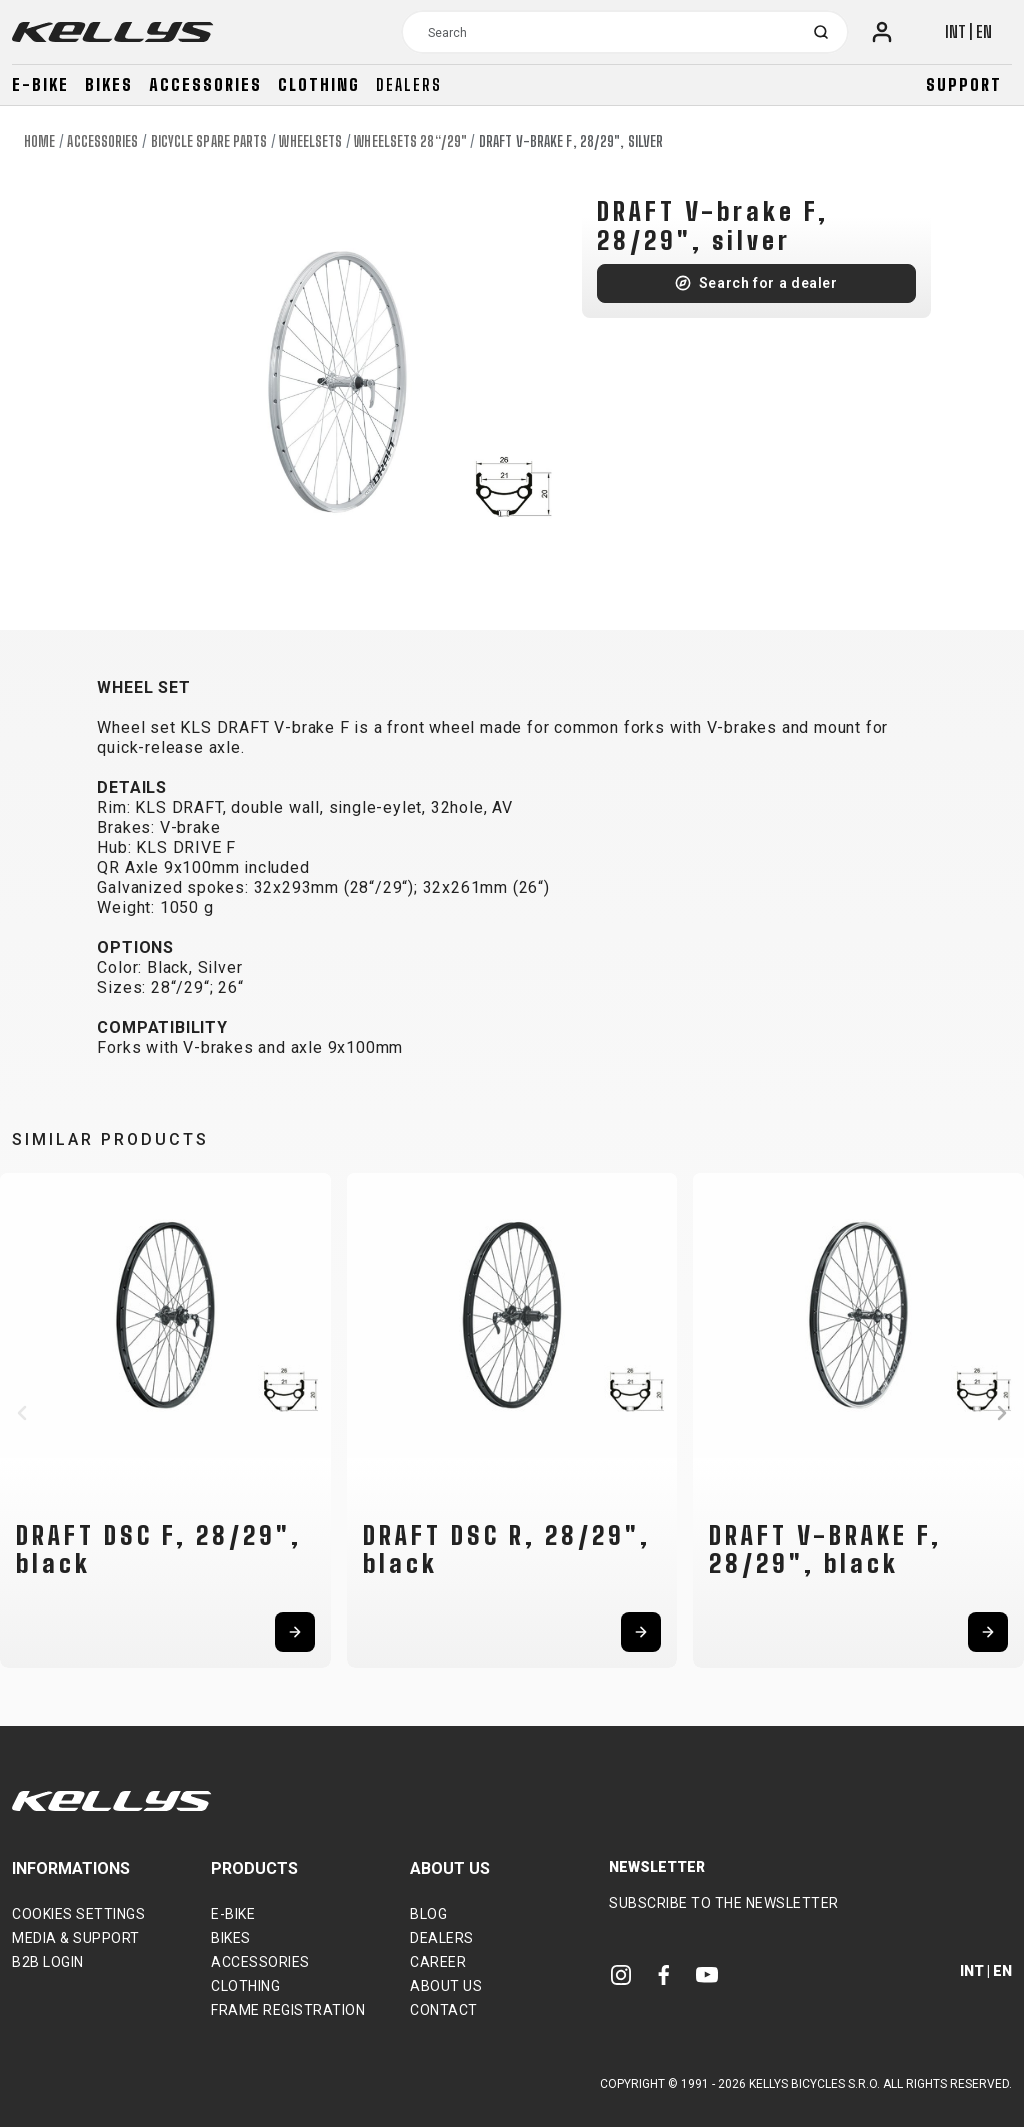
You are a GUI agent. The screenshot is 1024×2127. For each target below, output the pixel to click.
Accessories (205, 84)
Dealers (409, 84)
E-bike (40, 84)
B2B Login (48, 1962)
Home (39, 141)
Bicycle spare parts (209, 141)
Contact (444, 2010)
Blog (428, 1914)
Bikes (109, 84)
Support (964, 84)
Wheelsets (310, 141)
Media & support (76, 1938)
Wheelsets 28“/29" (410, 141)
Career (438, 1962)
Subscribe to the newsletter (724, 1903)
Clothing (319, 84)
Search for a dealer (768, 283)
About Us (446, 1986)
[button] (22, 1413)
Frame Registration (288, 2010)
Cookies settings (78, 1914)
